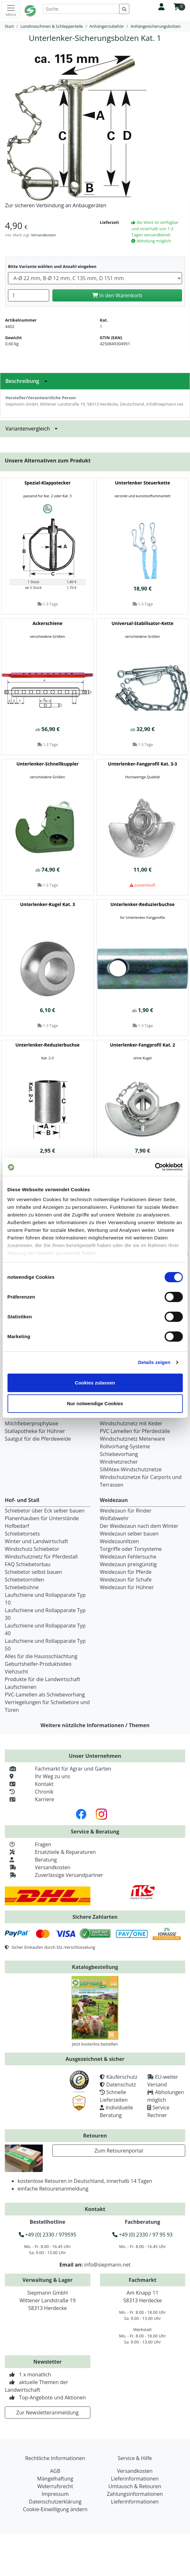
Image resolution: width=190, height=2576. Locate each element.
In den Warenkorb (117, 295)
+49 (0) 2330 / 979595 (47, 2234)
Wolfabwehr (114, 1518)
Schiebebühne (22, 1587)
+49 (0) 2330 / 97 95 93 (142, 2234)
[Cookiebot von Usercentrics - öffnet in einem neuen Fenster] (155, 1167)
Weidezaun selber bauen (129, 1533)
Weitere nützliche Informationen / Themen (95, 1725)
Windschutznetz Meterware (132, 1438)
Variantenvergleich (33, 428)
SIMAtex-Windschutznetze (131, 1469)
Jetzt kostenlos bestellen (95, 2044)
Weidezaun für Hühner (127, 1587)
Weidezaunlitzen (119, 1541)
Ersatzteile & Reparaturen (50, 1852)
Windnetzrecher (119, 1461)
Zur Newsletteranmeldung (47, 2412)
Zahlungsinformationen (135, 2493)
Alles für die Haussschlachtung (41, 1656)
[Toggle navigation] (11, 10)
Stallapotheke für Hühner (35, 1431)
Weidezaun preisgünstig (128, 1564)
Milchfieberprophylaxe (31, 1423)
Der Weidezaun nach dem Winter (139, 1525)
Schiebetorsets (22, 1533)
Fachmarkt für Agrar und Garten (58, 1768)
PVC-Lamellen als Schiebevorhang (45, 1694)
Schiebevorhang (119, 1454)
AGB (55, 2470)
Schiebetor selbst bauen (33, 1571)
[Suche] (81, 9)
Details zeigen (154, 1362)
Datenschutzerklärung (55, 2501)
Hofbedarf (17, 1525)
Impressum (55, 2493)
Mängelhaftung (55, 2478)
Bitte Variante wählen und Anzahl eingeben (52, 266)
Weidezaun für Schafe (126, 1579)
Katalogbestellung (95, 1966)
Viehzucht (16, 1671)
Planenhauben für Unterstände (42, 1518)
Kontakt (29, 1783)
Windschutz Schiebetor (32, 1548)
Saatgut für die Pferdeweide (38, 1438)
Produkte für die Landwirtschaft (42, 1679)
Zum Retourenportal (119, 2150)
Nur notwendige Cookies (95, 1403)
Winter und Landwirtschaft (36, 1541)
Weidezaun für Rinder (126, 1510)
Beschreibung (28, 381)
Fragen (28, 1844)
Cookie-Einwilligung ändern (55, 2509)
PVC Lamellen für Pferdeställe (135, 1431)
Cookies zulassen (95, 1382)
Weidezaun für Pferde (126, 1571)
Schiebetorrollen (24, 1579)
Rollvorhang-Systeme (125, 1446)
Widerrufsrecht (55, 2486)
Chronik (29, 1791)
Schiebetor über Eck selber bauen (45, 1510)
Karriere (29, 1799)
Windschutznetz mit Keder (131, 1423)
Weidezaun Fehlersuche (128, 1556)
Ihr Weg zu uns (37, 1776)
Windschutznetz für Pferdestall (41, 1556)
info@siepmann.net (107, 2264)
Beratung (31, 1859)
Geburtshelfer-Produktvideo (38, 1663)
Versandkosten (43, 234)
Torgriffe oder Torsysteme (131, 1548)
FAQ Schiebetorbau (27, 1564)
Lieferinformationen (135, 2478)
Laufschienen (20, 1686)
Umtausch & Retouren (135, 2486)
